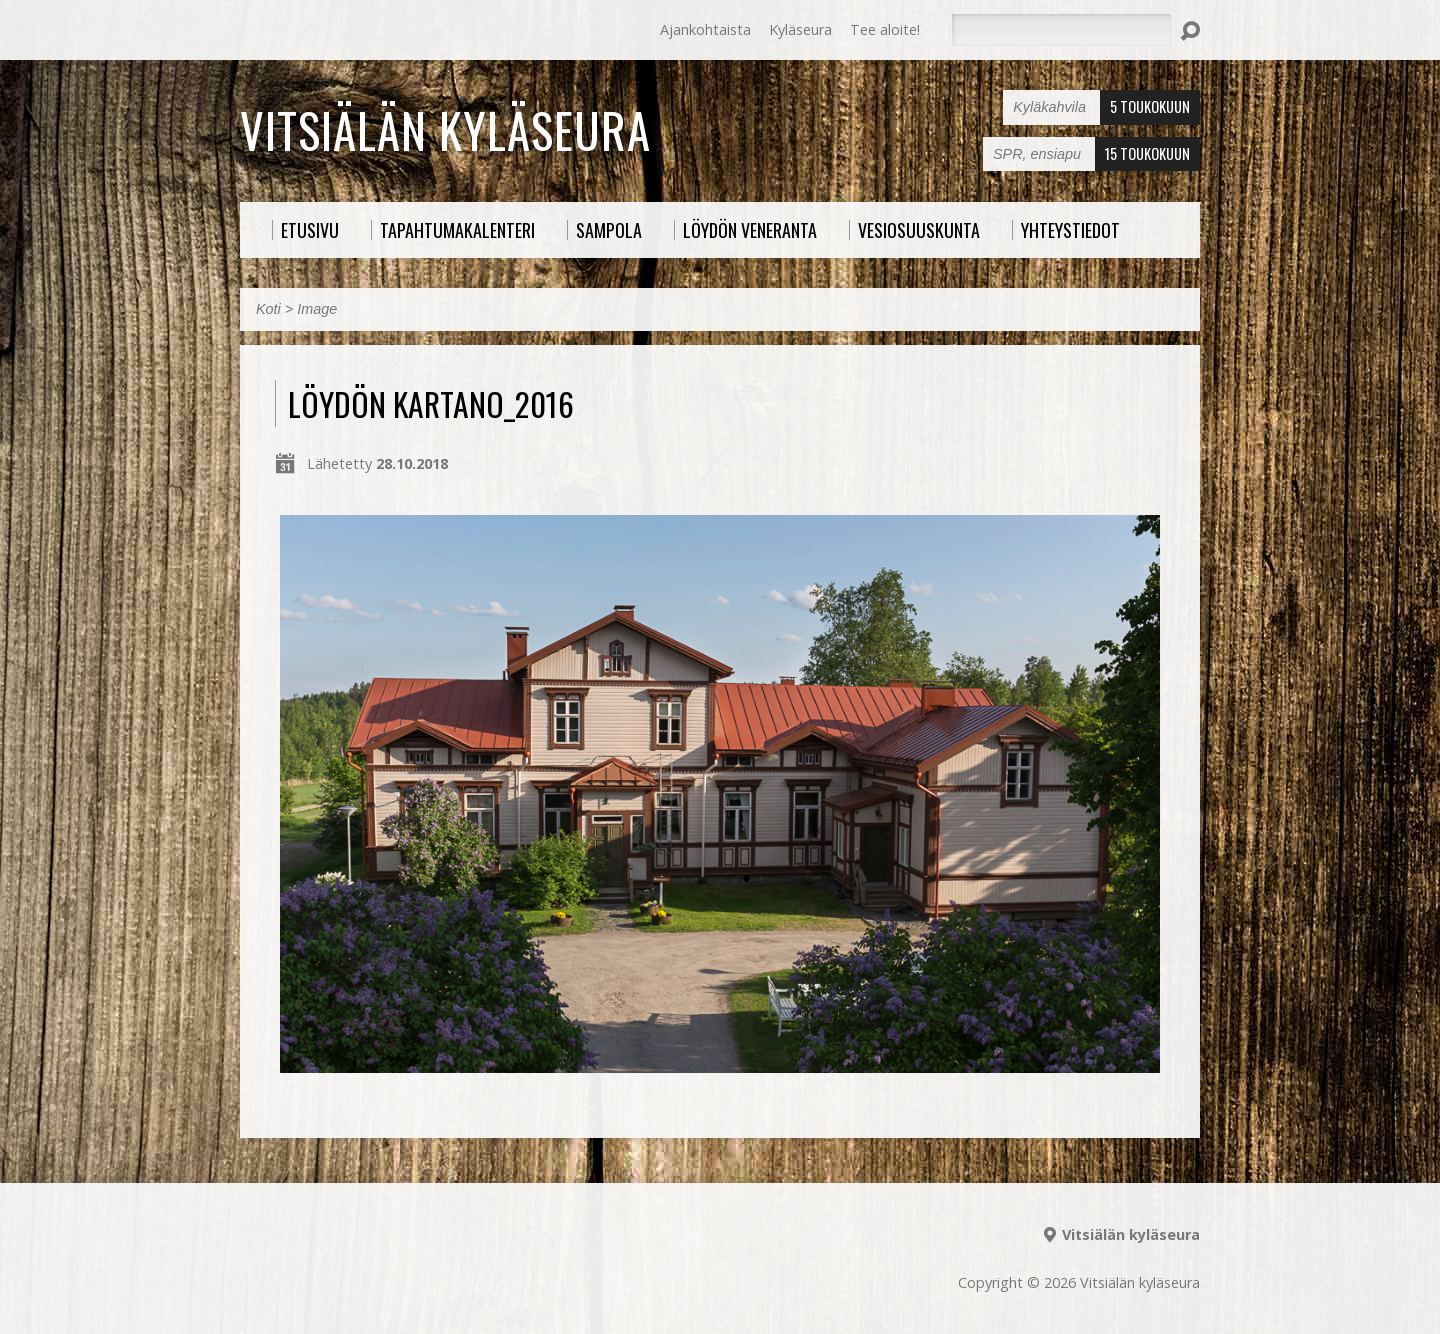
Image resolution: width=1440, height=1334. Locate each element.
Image (317, 309)
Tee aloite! (885, 29)
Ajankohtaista (705, 29)
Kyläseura (800, 29)
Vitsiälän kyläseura (445, 130)
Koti (268, 309)
